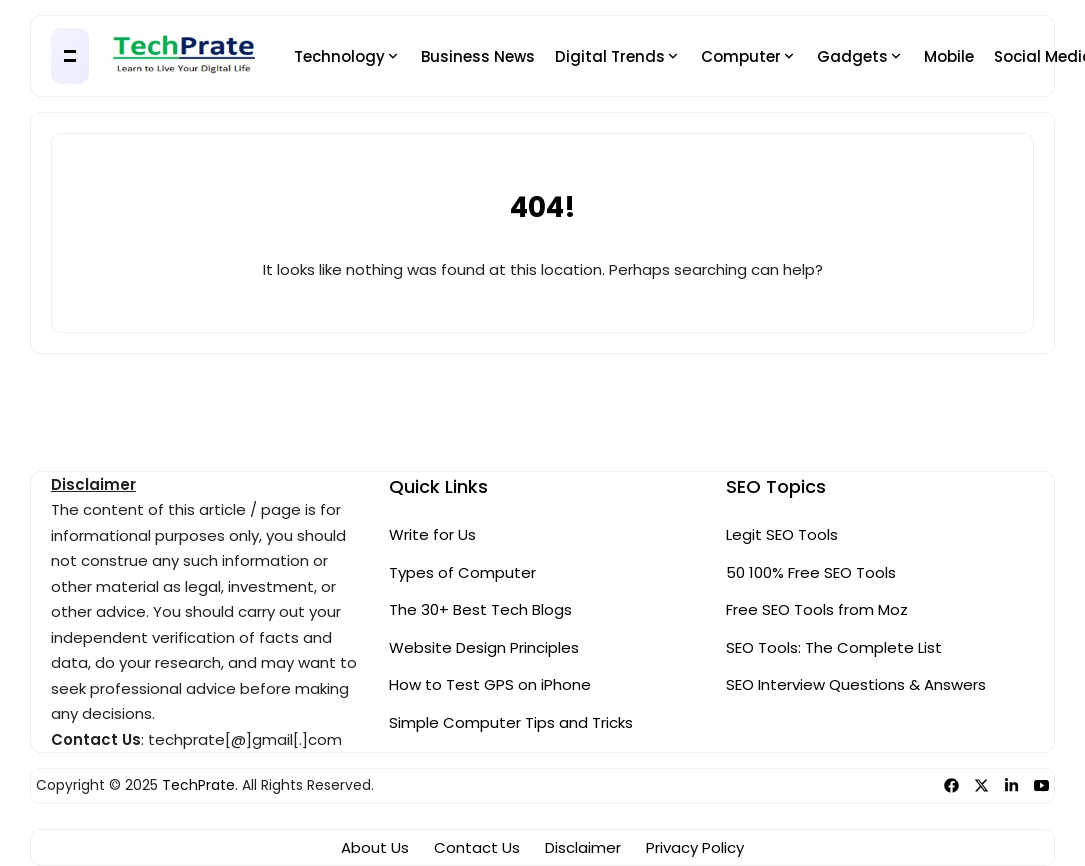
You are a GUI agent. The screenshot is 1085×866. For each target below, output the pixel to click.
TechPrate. (200, 785)
